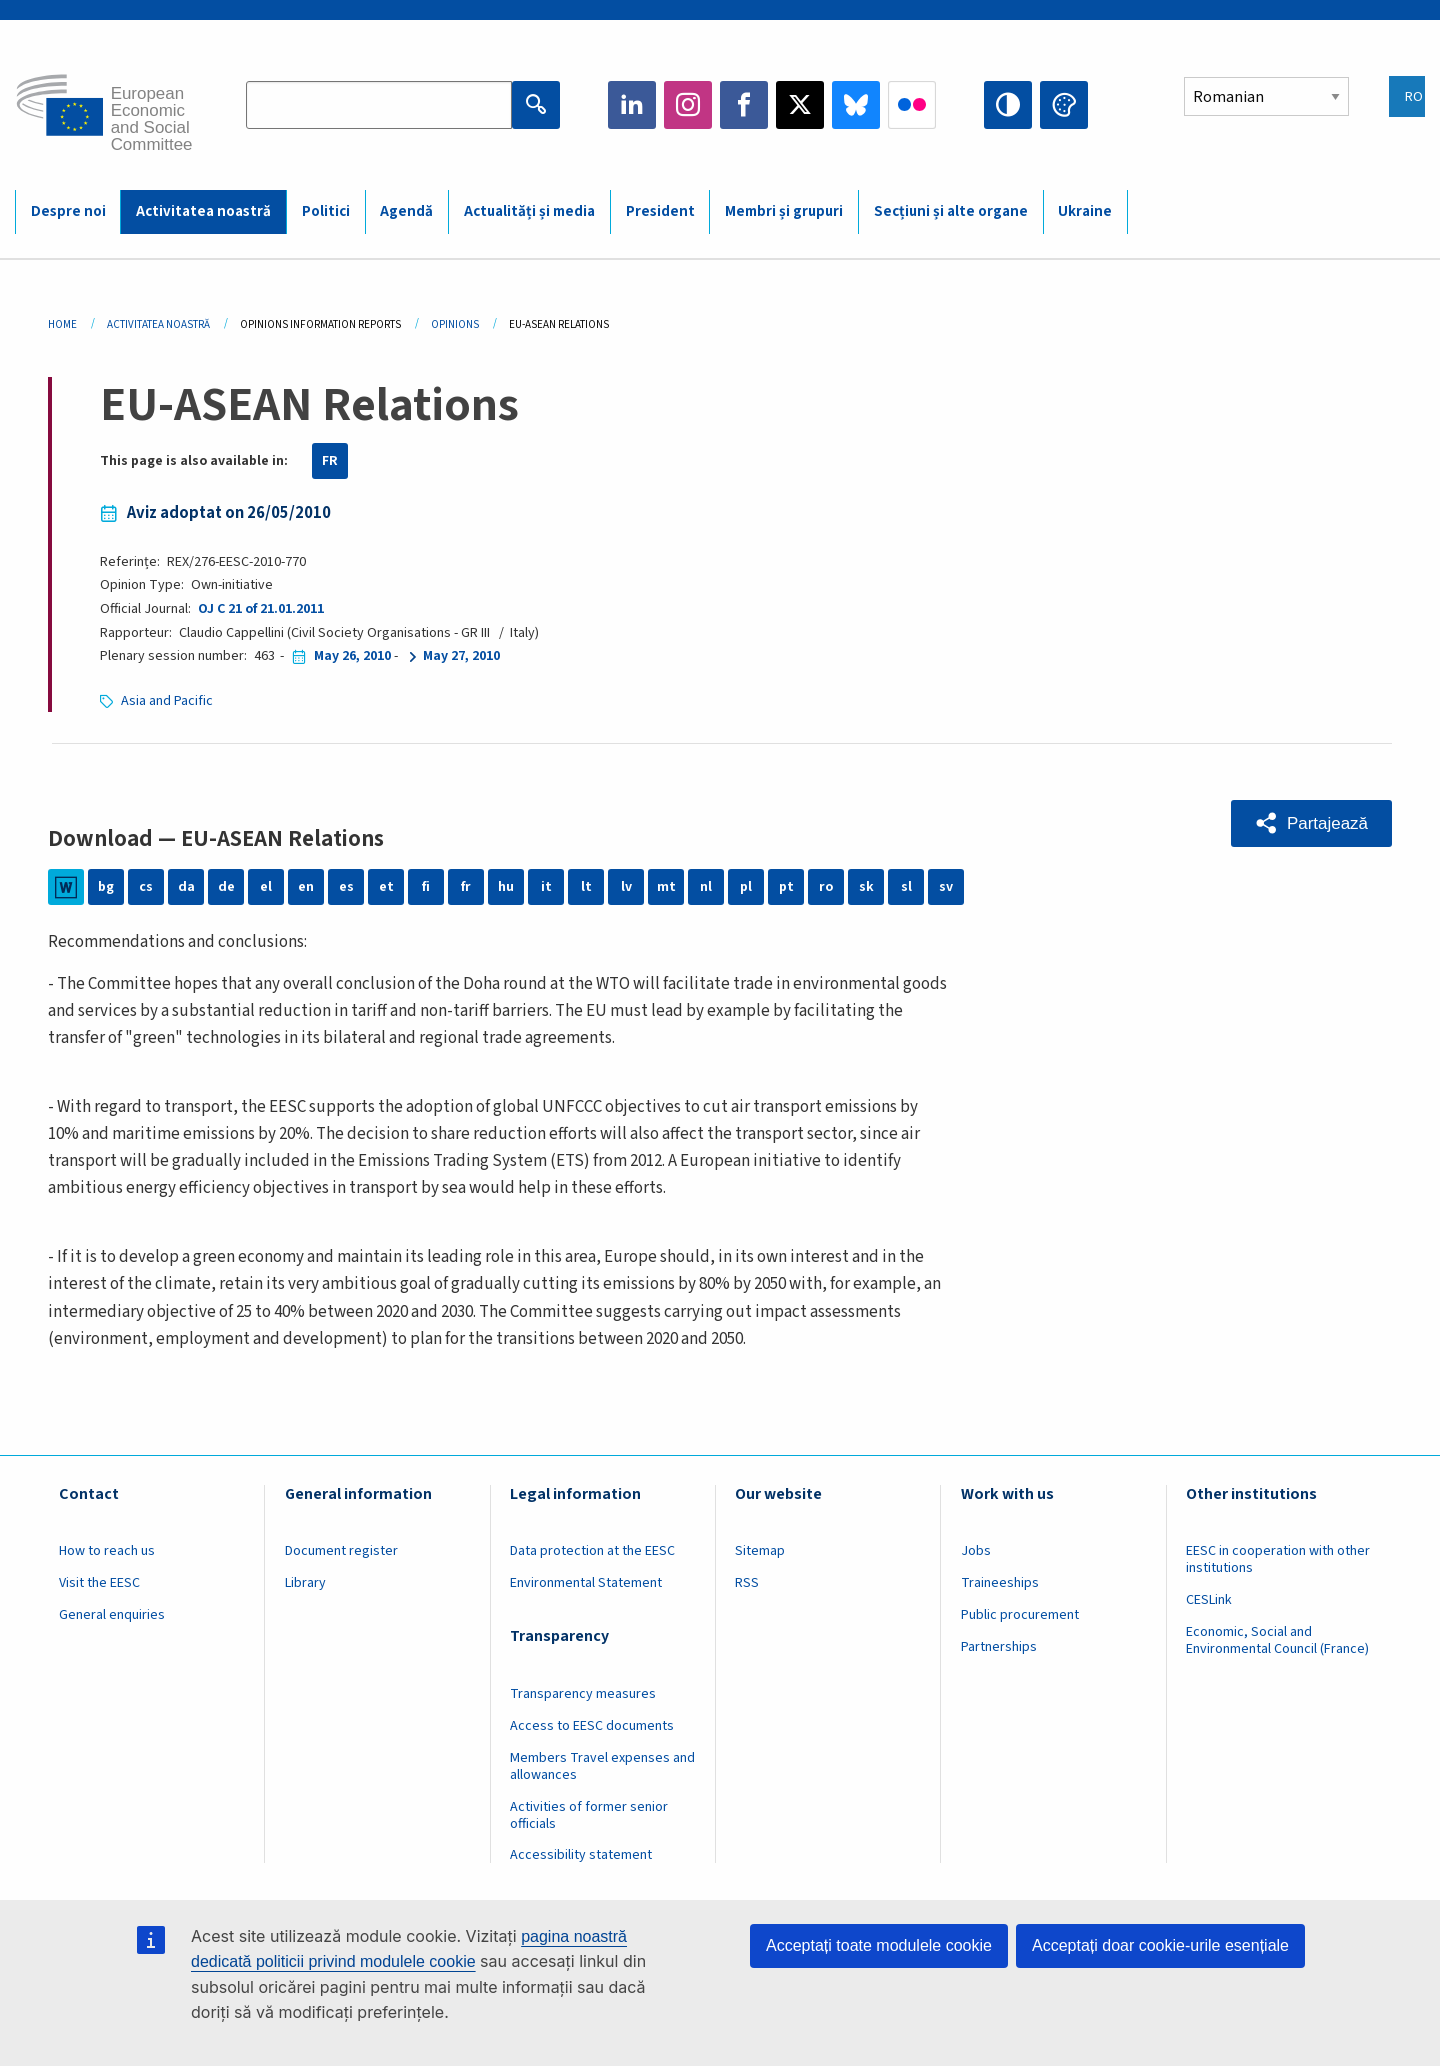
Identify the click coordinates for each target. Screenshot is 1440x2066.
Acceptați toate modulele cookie (879, 1945)
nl (706, 887)
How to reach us (107, 1551)
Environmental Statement (586, 1583)
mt (666, 887)
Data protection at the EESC (592, 1551)
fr (466, 887)
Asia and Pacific (167, 701)
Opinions (455, 324)
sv (946, 887)
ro (826, 887)
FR (330, 461)
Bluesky (856, 105)
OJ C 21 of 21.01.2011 (261, 609)
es (346, 887)
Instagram (688, 105)
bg (106, 887)
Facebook (744, 105)
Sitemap (760, 1551)
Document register (341, 1551)
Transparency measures (583, 1694)
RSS (747, 1583)
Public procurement (1020, 1615)
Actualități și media (529, 211)
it (546, 887)
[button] (1311, 823)
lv (626, 887)
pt (786, 887)
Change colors (1064, 105)
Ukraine (1085, 211)
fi (426, 887)
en (306, 887)
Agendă (406, 211)
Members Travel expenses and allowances (602, 1766)
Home (62, 324)
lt (586, 887)
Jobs (976, 1551)
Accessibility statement (581, 1855)
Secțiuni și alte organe (951, 211)
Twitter (800, 105)
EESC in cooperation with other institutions (1278, 1559)
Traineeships (1000, 1583)
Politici (326, 211)
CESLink (1209, 1600)
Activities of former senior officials (589, 1815)
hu (506, 887)
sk (866, 887)
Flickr (912, 105)
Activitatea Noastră (158, 324)
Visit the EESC (99, 1583)
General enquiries (112, 1615)
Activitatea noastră (203, 211)
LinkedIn (632, 105)
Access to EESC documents (592, 1726)
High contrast (1008, 105)
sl (906, 887)
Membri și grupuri (784, 211)
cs (146, 887)
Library (305, 1583)
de (226, 887)
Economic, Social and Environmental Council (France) (1279, 1640)
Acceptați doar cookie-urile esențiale (1160, 1945)
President (660, 211)
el (266, 887)
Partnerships (999, 1647)
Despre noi (68, 211)
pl (746, 887)
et (386, 887)
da (186, 887)
